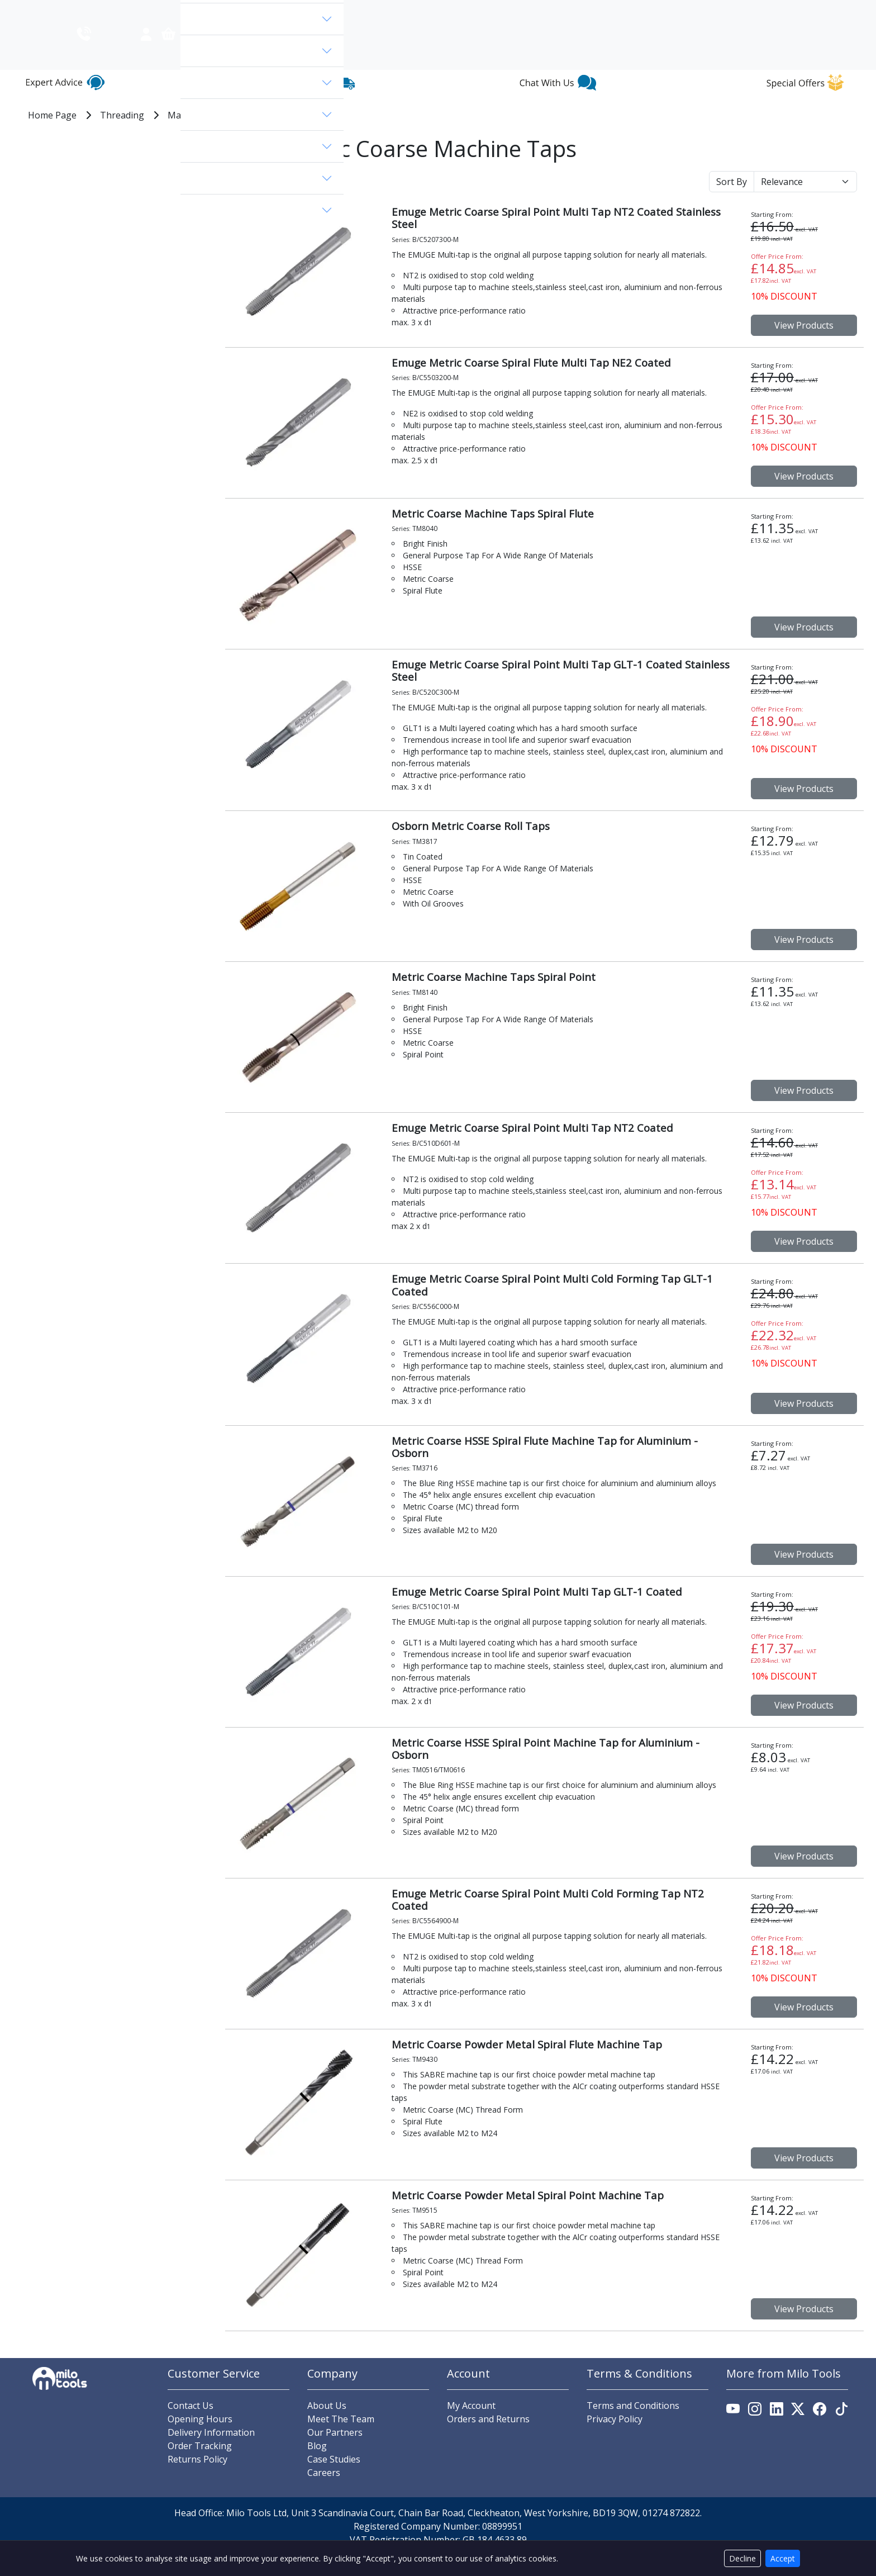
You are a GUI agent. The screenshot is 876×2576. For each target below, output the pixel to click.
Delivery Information (211, 2453)
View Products (804, 346)
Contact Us (834, 11)
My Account (471, 2426)
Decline (742, 2558)
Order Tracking (200, 2466)
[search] (313, 58)
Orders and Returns (488, 2439)
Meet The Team (340, 2439)
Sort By (731, 203)
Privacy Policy (614, 2439)
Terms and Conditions (633, 2426)
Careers (323, 2493)
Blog (744, 11)
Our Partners (335, 2453)
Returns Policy (197, 2480)
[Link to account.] (706, 62)
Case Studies (333, 2480)
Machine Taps (197, 136)
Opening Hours (200, 2439)
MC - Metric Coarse (290, 136)
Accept (782, 2558)
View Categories (219, 57)
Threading (122, 136)
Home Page (52, 136)
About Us (782, 11)
